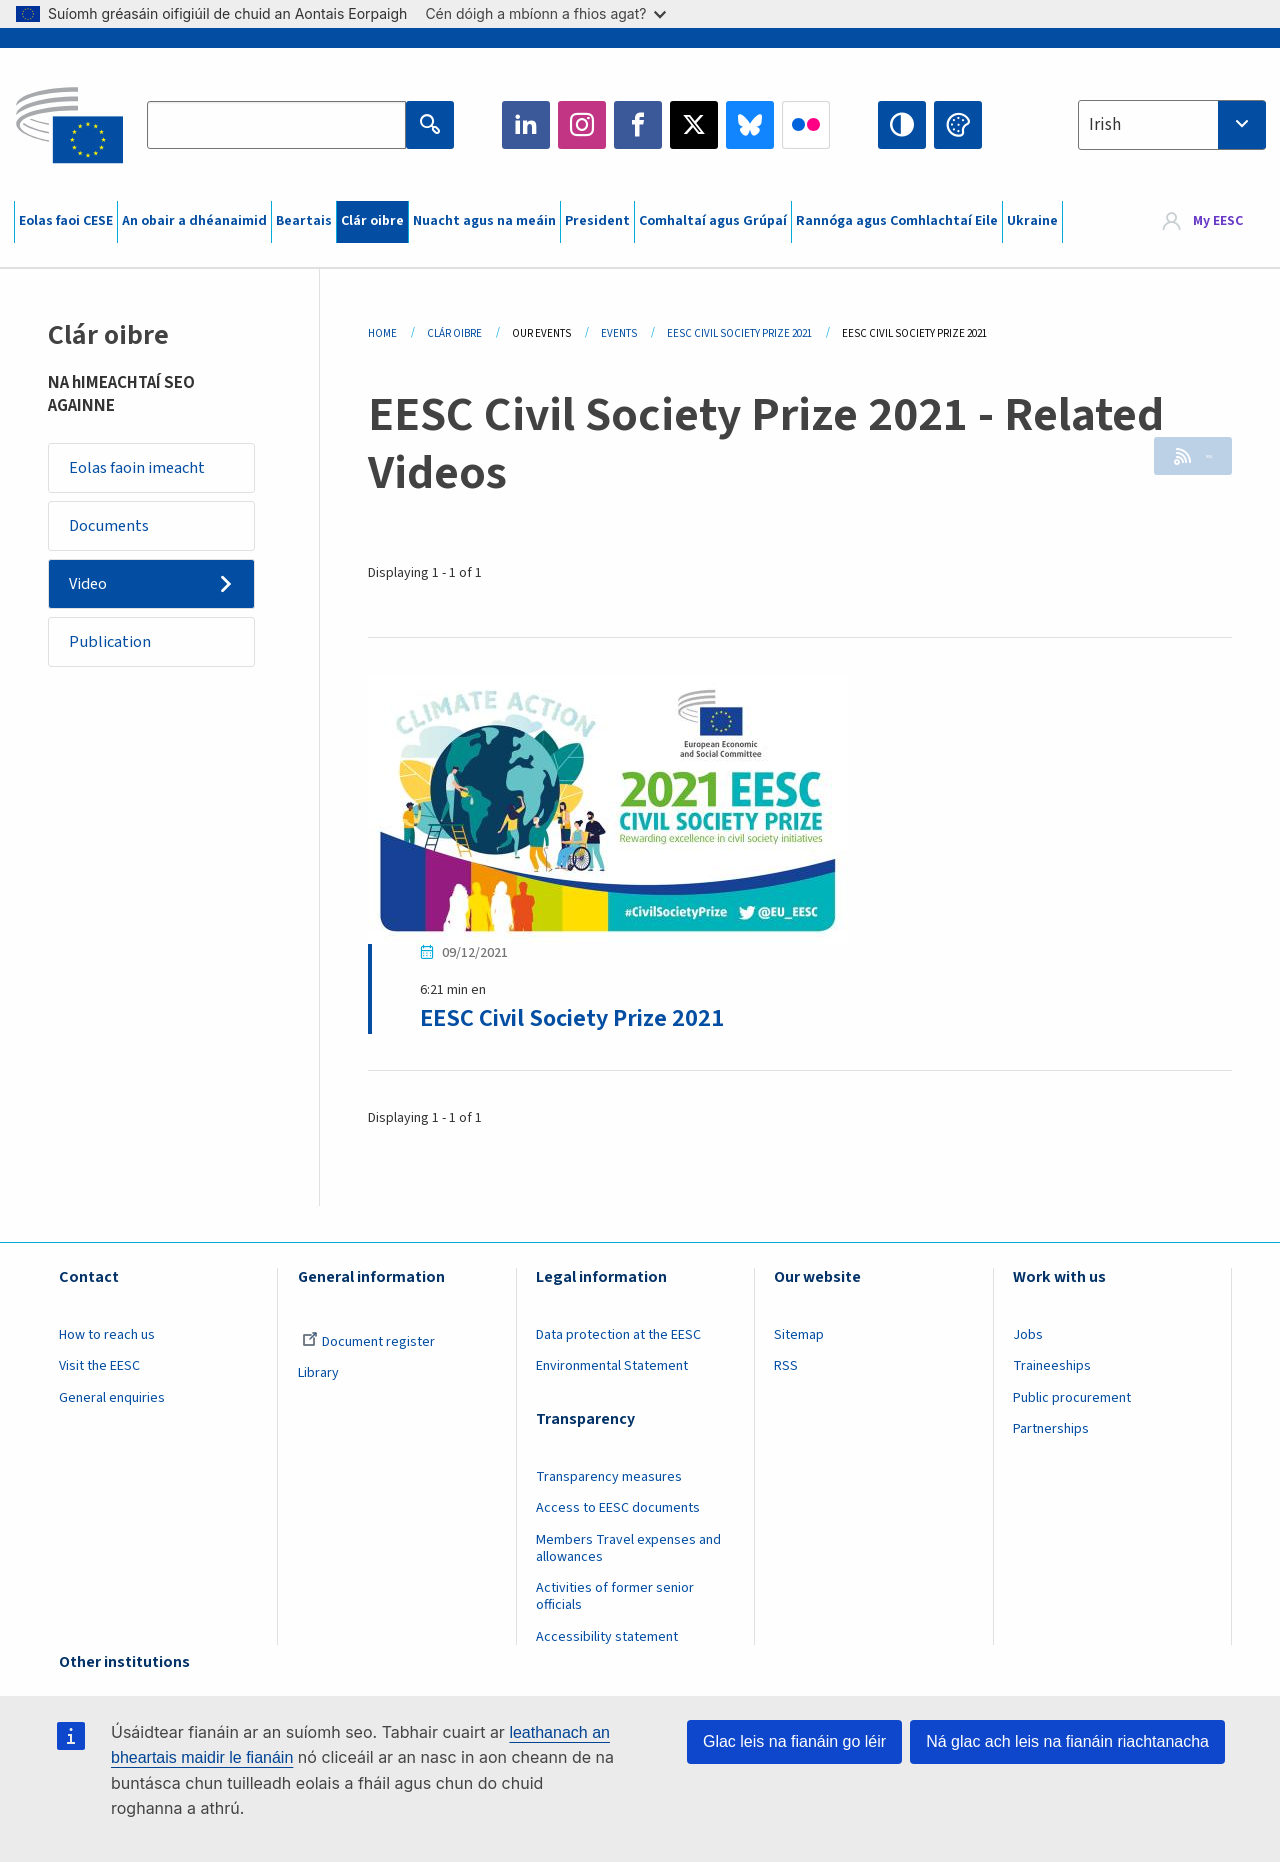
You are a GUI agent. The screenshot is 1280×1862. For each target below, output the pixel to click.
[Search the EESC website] (276, 125)
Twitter (694, 125)
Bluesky (750, 125)
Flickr (806, 125)
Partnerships (1051, 1434)
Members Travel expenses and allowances (628, 1553)
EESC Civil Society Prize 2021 (739, 333)
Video (94, 595)
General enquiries (112, 1403)
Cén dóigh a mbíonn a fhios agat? (545, 13)
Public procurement (1072, 1403)
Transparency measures (609, 1482)
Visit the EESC (99, 1371)
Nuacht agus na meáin (484, 221)
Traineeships (1052, 1371)
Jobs (1028, 1340)
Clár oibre (372, 221)
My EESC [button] (1218, 222)
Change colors (958, 125)
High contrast (902, 125)
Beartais (304, 221)
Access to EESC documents (618, 1513)
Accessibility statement (607, 1641)
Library (318, 1378)
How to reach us (107, 1340)
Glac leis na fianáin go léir (794, 1741)
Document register (368, 1347)
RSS (1191, 459)
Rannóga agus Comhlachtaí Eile (897, 221)
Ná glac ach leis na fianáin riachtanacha (1067, 1741)
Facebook (638, 125)
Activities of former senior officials (615, 1601)
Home (382, 333)
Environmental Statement (612, 1371)
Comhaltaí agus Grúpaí (713, 221)
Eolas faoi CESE (66, 221)
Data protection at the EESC (618, 1340)
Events (619, 333)
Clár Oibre (454, 333)
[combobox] (1172, 125)
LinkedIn (526, 125)
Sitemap (799, 1340)
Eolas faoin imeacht (143, 470)
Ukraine (1032, 221)
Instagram (582, 125)
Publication (116, 657)
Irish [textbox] (1105, 125)
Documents (115, 532)
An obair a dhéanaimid (194, 221)
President (597, 221)
